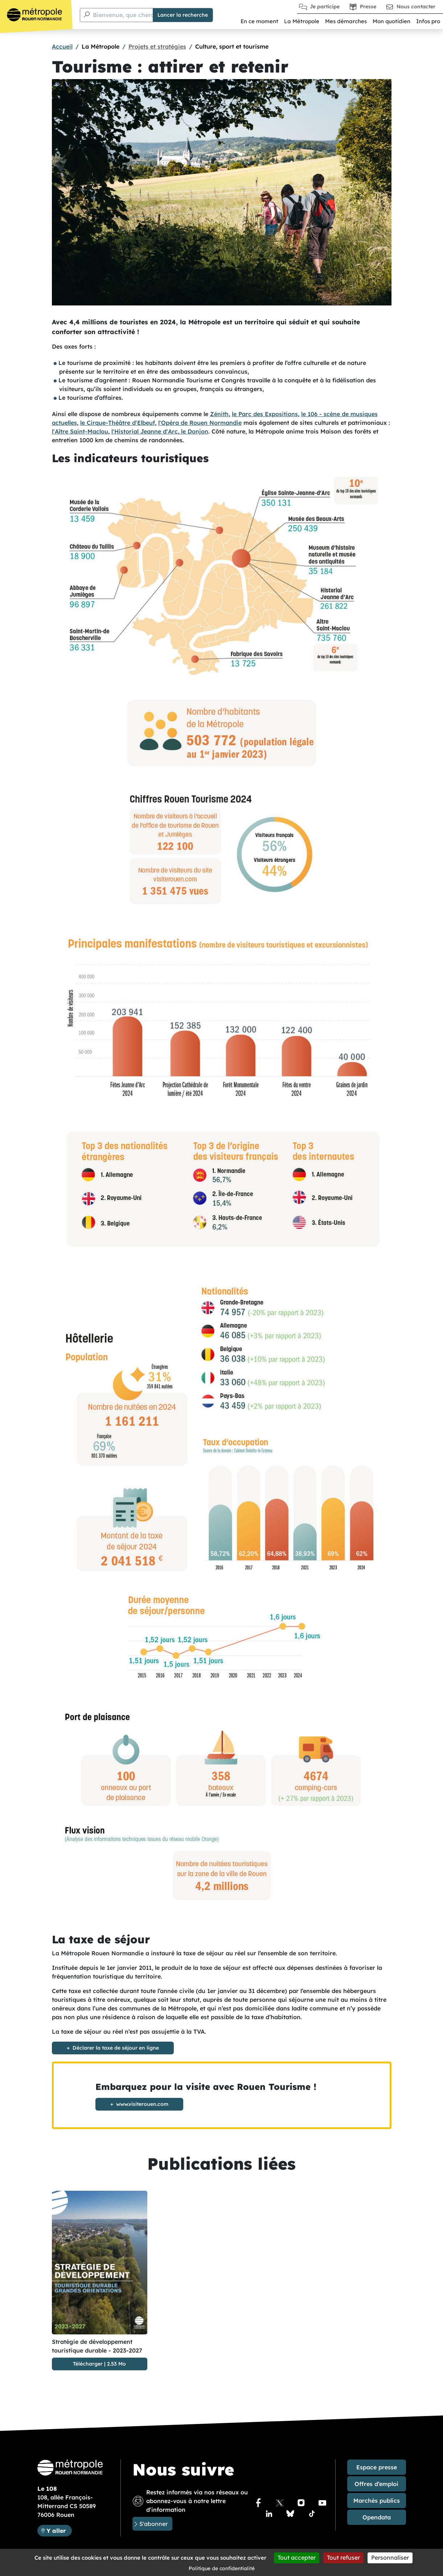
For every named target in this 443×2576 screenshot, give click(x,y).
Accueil (62, 46)
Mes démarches (346, 21)
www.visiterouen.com (142, 2104)
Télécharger (88, 2364)
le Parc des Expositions (265, 414)
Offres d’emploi (376, 2483)
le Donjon (193, 431)
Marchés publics (376, 2500)
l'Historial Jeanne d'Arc (144, 431)
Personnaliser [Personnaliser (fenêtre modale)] (390, 2557)
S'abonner (153, 2523)
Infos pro (428, 21)
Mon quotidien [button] (391, 21)
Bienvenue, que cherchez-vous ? (139, 15)
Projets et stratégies (157, 46)
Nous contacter (416, 6)
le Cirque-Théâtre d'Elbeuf (117, 422)
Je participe (325, 6)
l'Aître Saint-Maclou (80, 431)
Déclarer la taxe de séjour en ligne (116, 2048)
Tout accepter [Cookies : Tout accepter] (297, 2557)
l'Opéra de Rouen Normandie (200, 422)
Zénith (219, 414)
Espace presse (376, 2467)
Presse (368, 6)
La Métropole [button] (301, 21)
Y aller (59, 2530)
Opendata (376, 2517)
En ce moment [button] (259, 21)
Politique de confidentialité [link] (222, 2568)
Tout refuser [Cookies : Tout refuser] (343, 2557)
